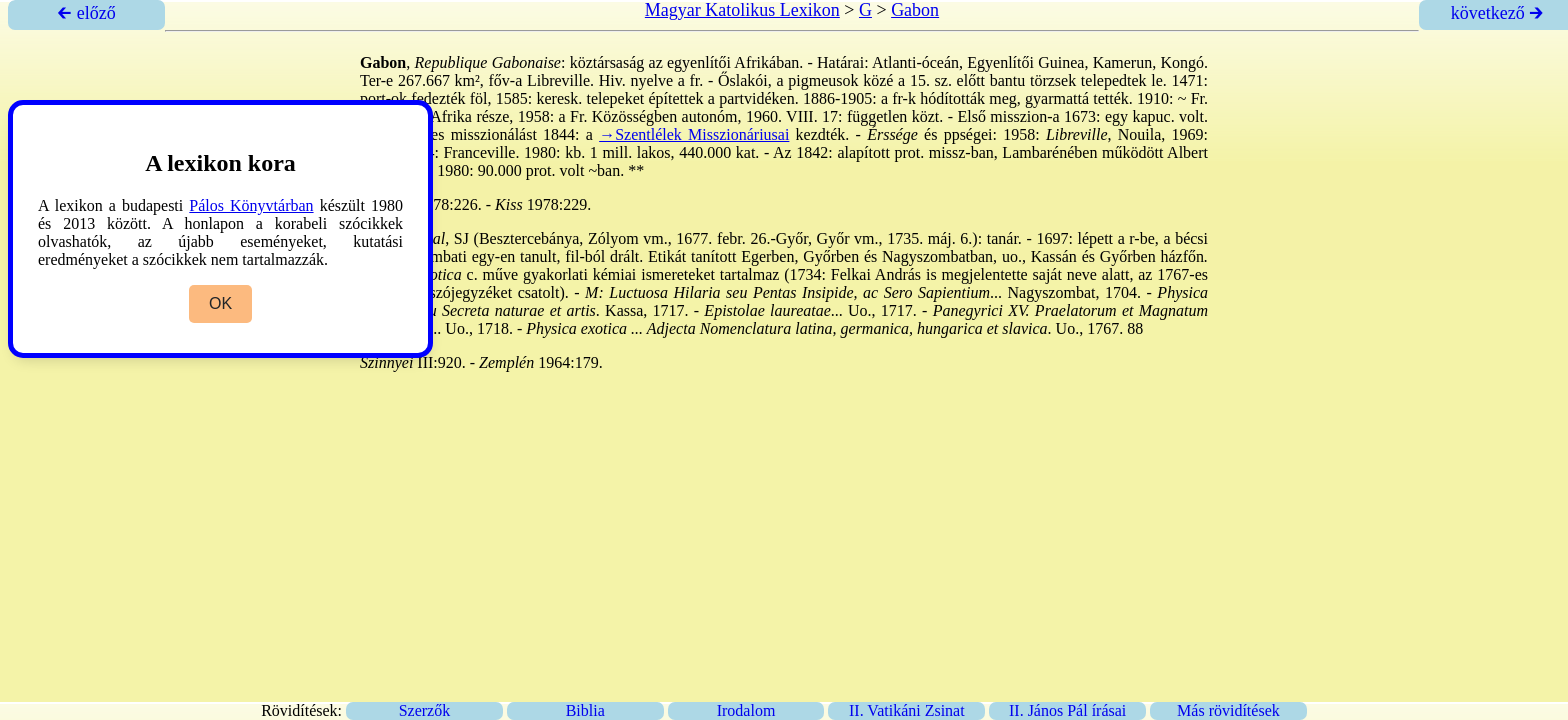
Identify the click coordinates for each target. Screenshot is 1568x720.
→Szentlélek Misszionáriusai (694, 134)
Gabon (915, 10)
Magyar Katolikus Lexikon (742, 10)
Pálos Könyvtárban (251, 205)
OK (220, 303)
